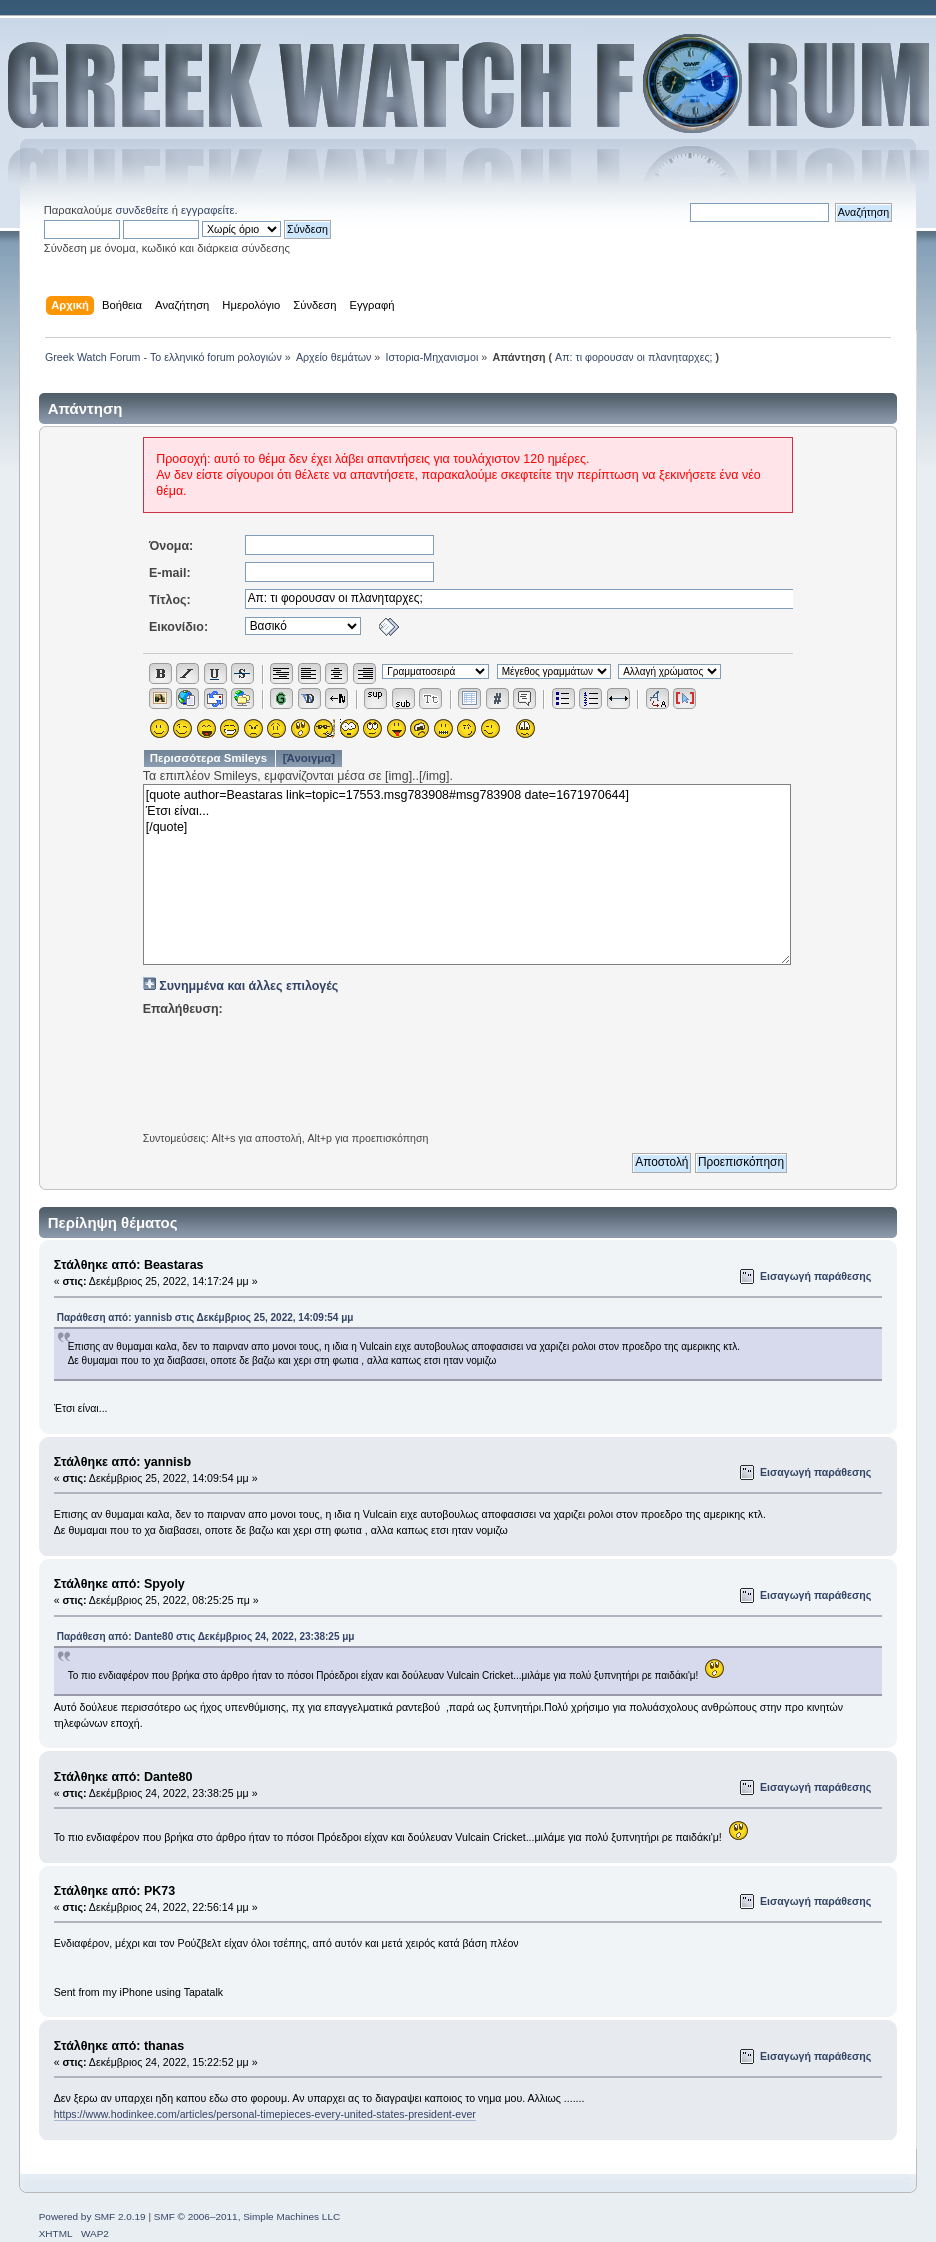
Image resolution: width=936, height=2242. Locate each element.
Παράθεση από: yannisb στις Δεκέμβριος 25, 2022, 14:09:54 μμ (205, 1317)
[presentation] (468, 1068)
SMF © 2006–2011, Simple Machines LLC (247, 2216)
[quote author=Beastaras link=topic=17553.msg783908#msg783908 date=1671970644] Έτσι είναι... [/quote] (467, 874)
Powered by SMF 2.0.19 (92, 2216)
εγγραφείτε (207, 210)
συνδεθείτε (142, 210)
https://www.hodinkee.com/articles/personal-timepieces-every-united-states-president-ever (265, 2114)
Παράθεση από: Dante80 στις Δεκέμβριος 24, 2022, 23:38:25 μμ (206, 1636)
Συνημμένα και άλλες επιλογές (248, 986)
